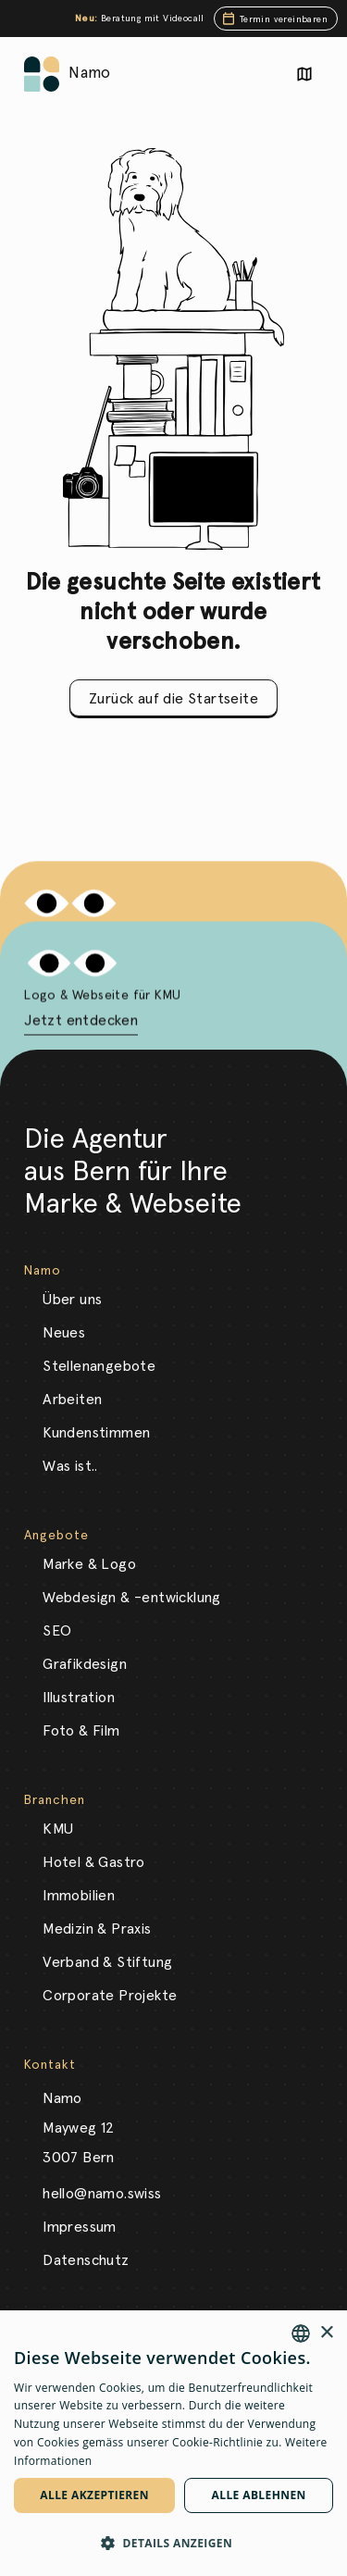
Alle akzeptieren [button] (94, 2495)
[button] (173, 2543)
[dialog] (173, 2443)
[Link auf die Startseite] (41, 74)
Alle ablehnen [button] (259, 2495)
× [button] (326, 2333)
